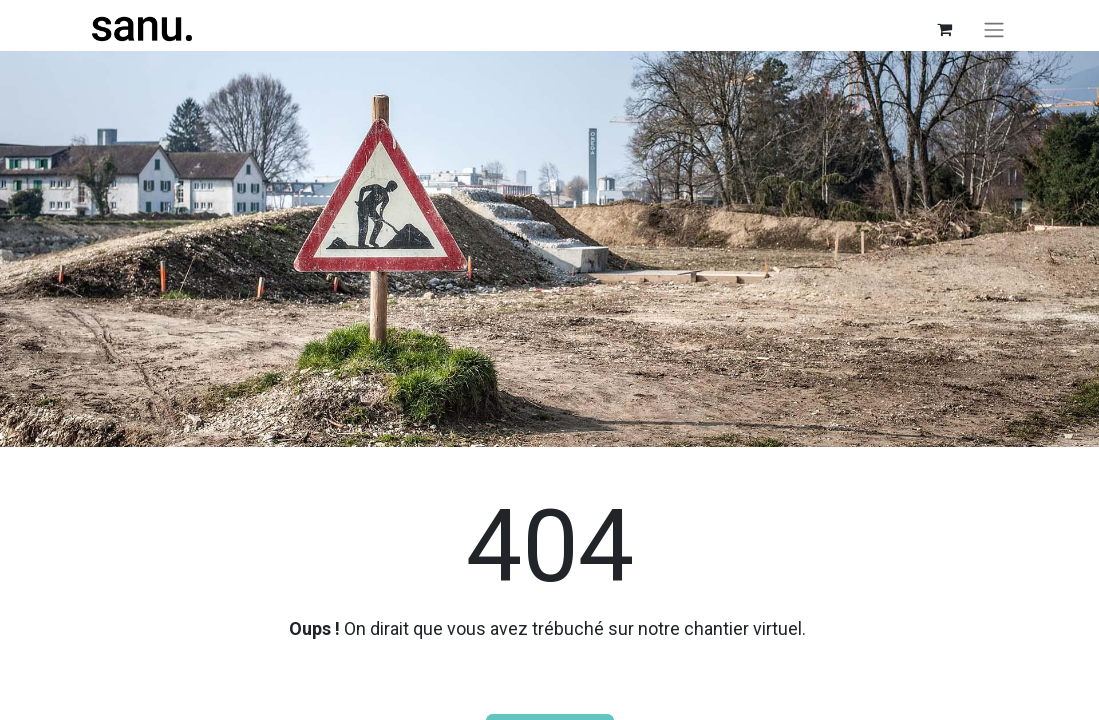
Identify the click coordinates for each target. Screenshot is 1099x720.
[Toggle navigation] (994, 29)
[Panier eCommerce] (945, 29)
